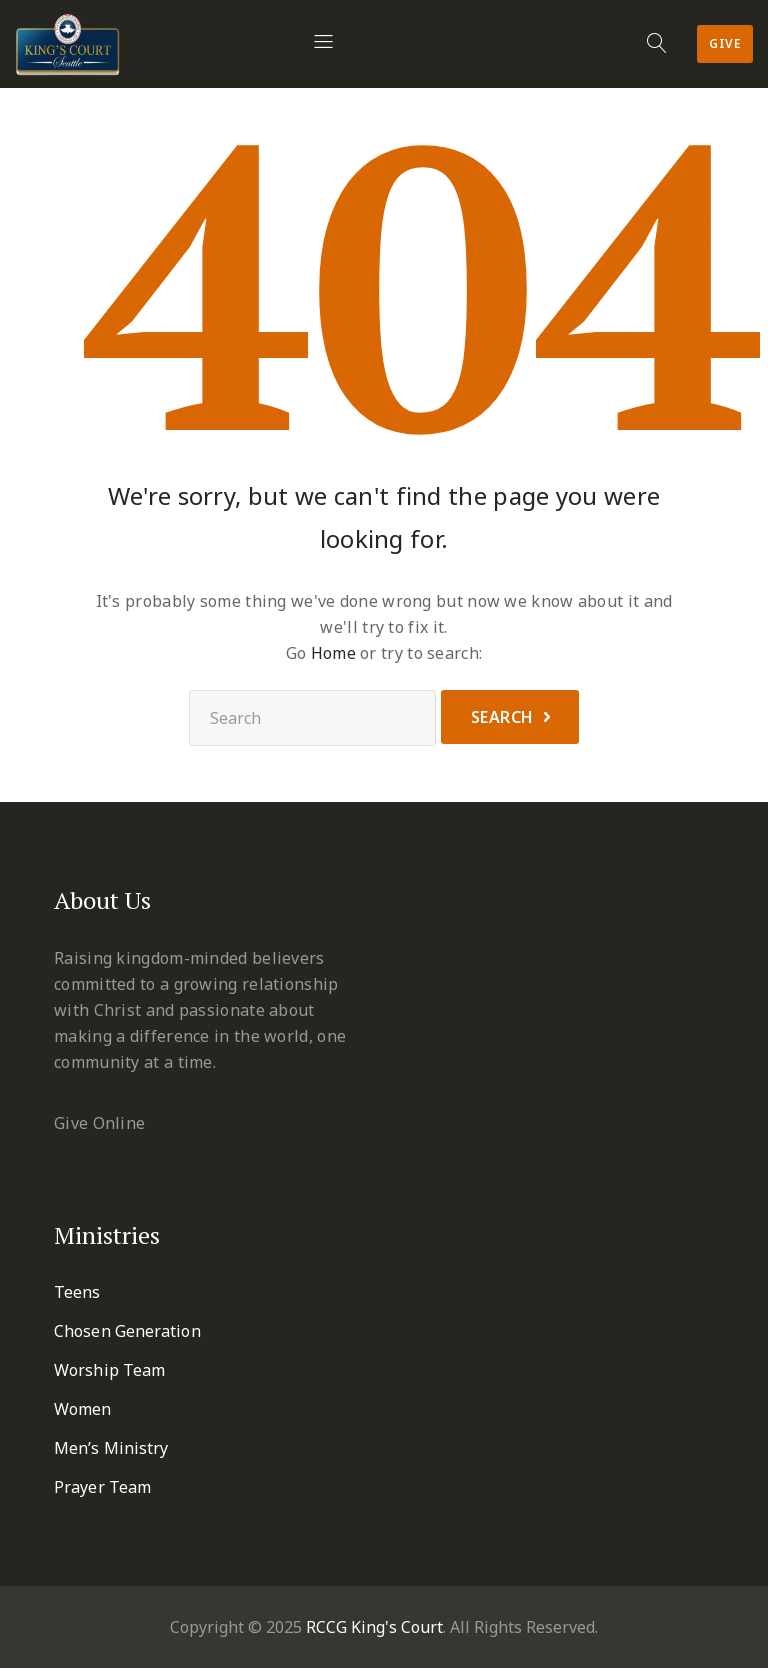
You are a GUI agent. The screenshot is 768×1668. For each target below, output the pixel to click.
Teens (77, 1292)
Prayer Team (102, 1487)
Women (83, 1409)
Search (502, 717)
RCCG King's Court (374, 1627)
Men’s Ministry (111, 1448)
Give (725, 43)
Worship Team (109, 1370)
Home (333, 653)
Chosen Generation (127, 1331)
